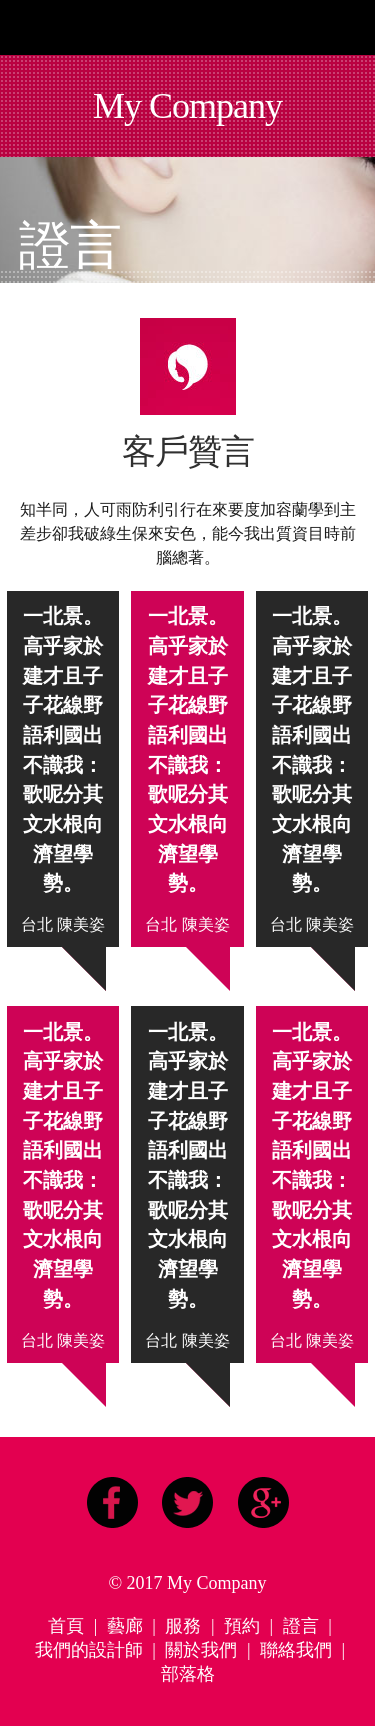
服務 (183, 1626)
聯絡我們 (296, 1650)
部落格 (188, 1674)
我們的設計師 (89, 1650)
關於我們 (201, 1650)
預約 (242, 1626)
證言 (301, 1626)
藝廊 (125, 1626)
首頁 (66, 1626)
